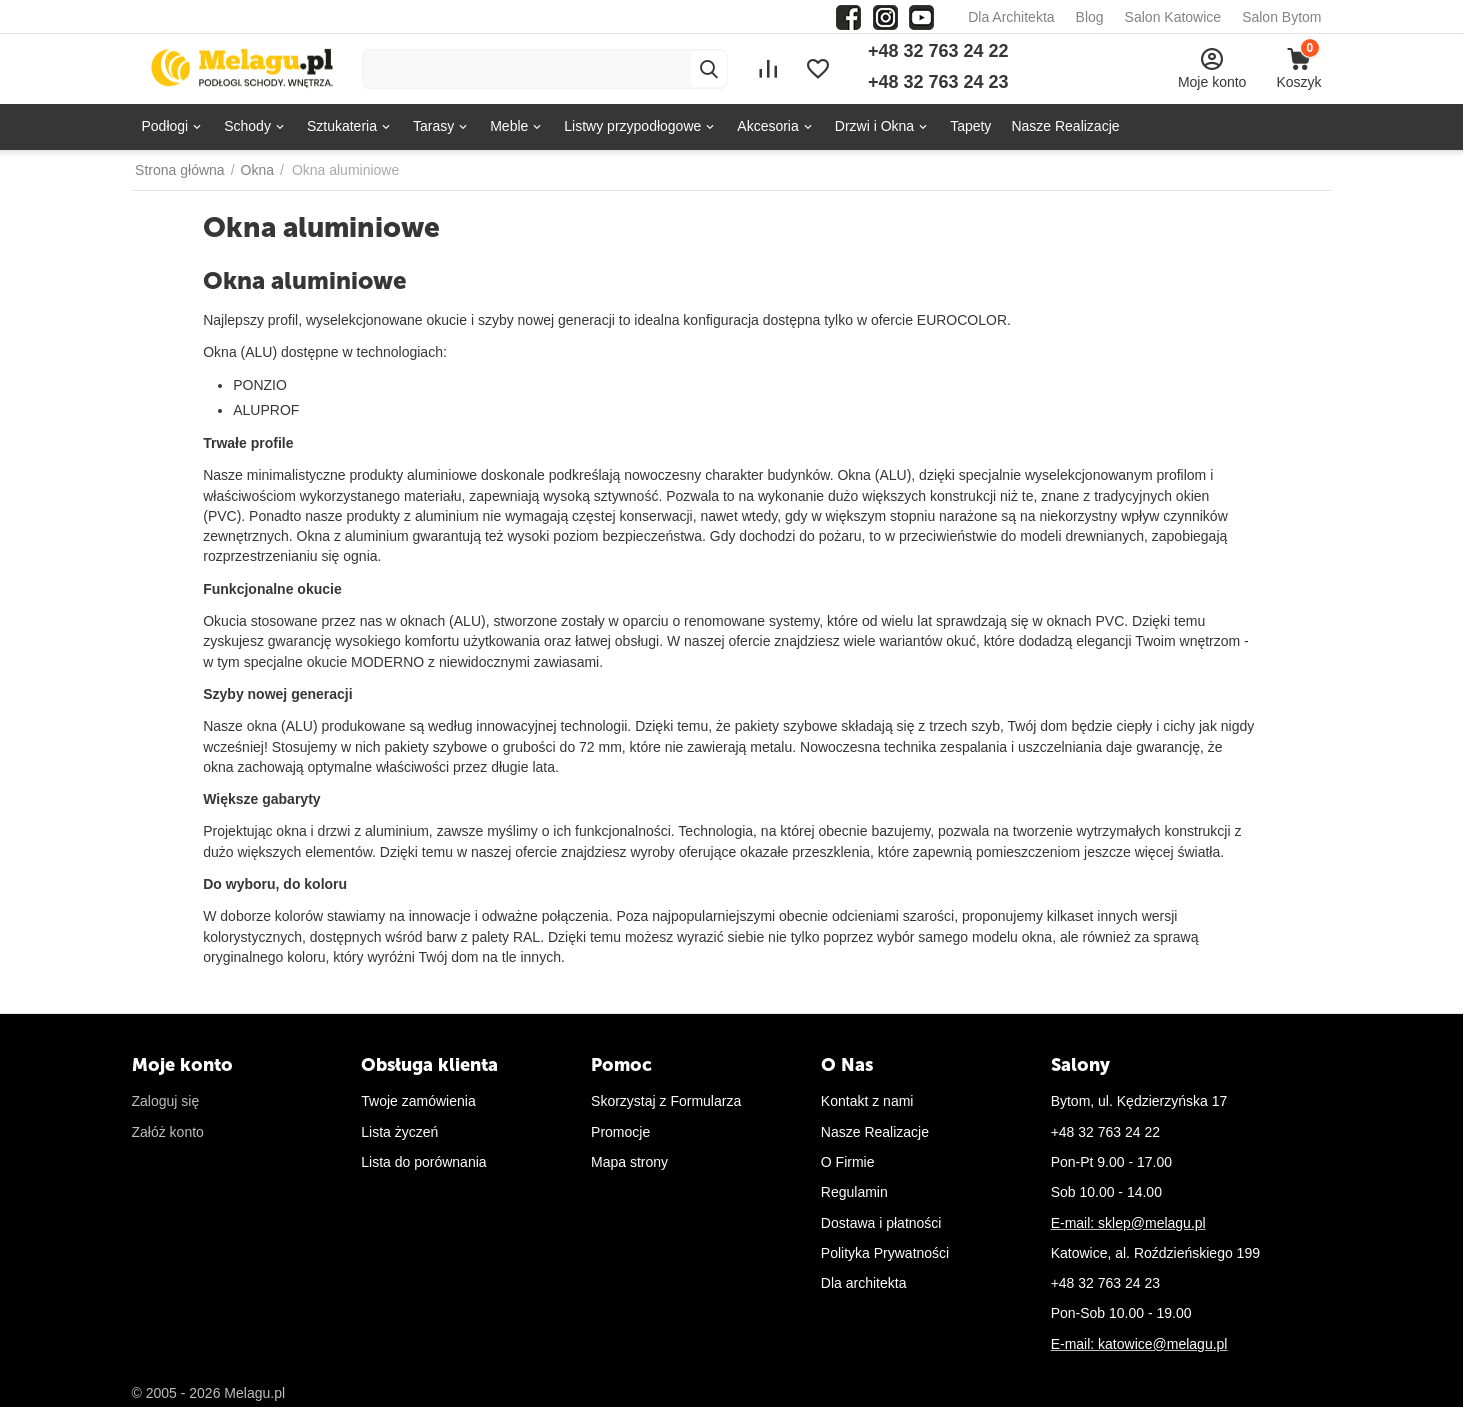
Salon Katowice (1173, 17)
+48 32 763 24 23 (938, 82)
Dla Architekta (1011, 17)
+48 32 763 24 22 (938, 51)
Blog (1090, 17)
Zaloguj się (166, 1101)
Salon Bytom (1281, 17)
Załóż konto (168, 1132)
